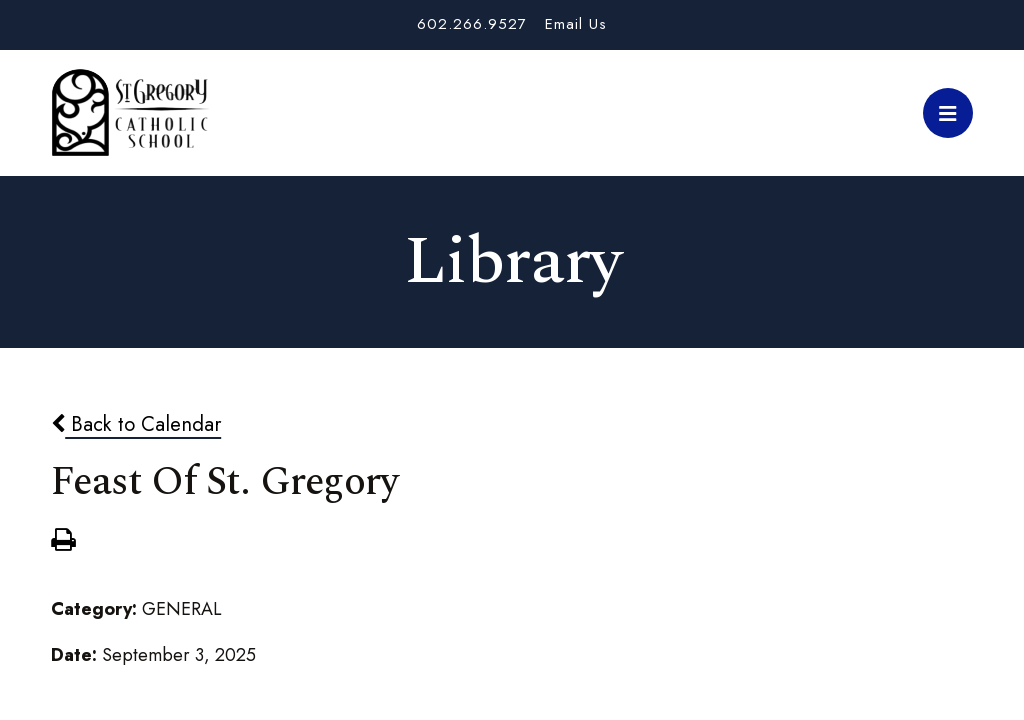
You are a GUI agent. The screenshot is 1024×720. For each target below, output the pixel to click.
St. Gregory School (130, 113)
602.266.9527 (472, 24)
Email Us (576, 24)
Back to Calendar (136, 424)
